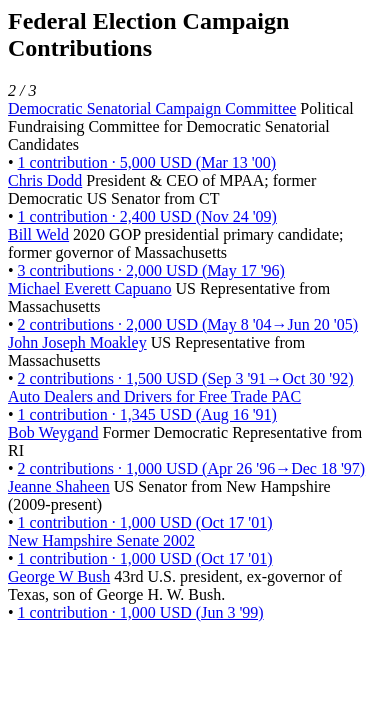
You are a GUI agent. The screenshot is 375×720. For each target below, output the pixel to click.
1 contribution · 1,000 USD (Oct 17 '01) (145, 522)
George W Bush (59, 576)
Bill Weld (38, 234)
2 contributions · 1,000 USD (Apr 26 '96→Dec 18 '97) (192, 468)
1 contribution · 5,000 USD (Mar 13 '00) (147, 162)
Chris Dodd (45, 180)
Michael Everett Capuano (90, 288)
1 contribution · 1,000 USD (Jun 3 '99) (141, 612)
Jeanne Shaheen (59, 486)
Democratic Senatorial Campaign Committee (152, 108)
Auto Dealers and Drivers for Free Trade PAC (154, 396)
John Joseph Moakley (77, 342)
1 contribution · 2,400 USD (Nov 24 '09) (147, 216)
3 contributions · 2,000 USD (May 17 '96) (151, 270)
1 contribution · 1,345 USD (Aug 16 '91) (147, 414)
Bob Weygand (53, 432)
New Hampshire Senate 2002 (101, 540)
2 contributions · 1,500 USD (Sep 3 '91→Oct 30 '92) (186, 378)
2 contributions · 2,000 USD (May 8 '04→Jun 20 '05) (188, 324)
